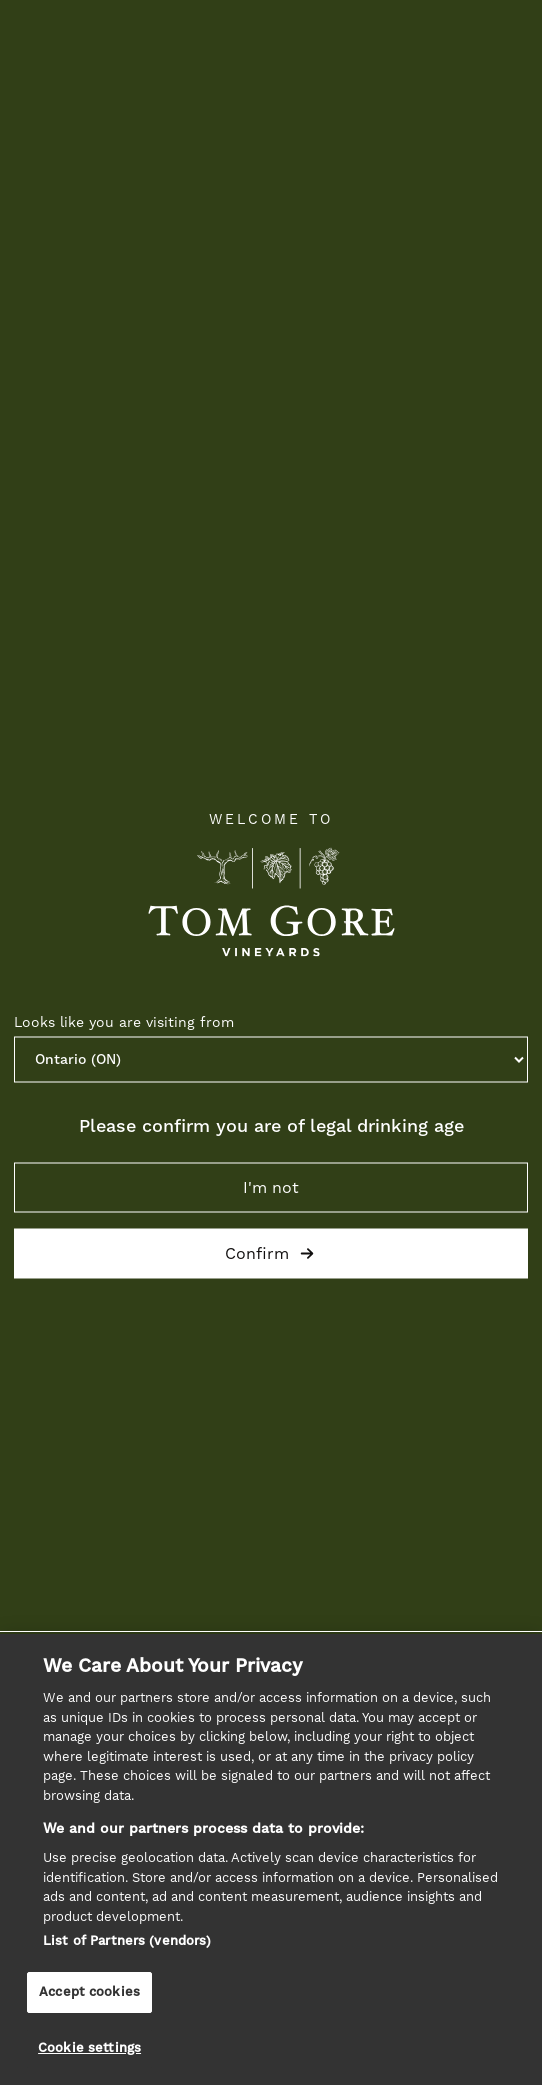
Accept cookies (89, 1992)
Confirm (271, 1253)
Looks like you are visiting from (124, 1022)
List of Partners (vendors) (127, 1942)
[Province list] (271, 1059)
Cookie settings (89, 2049)
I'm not (271, 1187)
